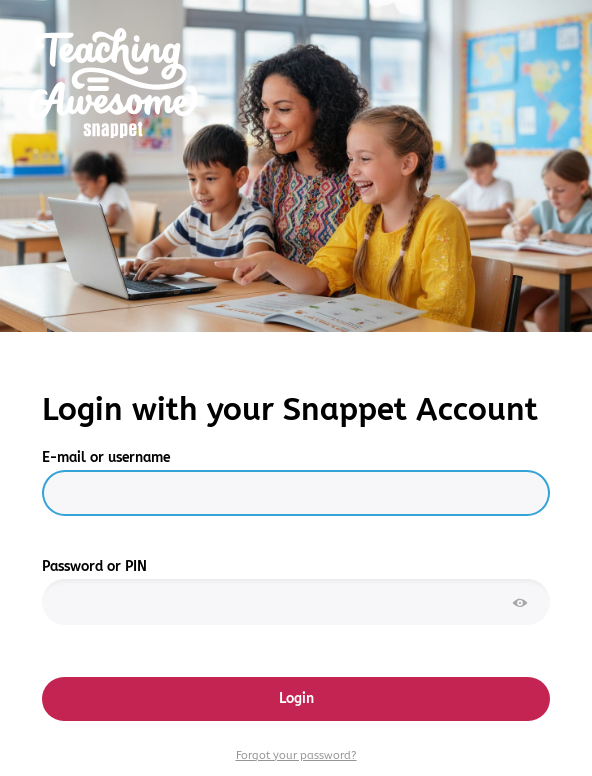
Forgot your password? (296, 755)
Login (296, 698)
